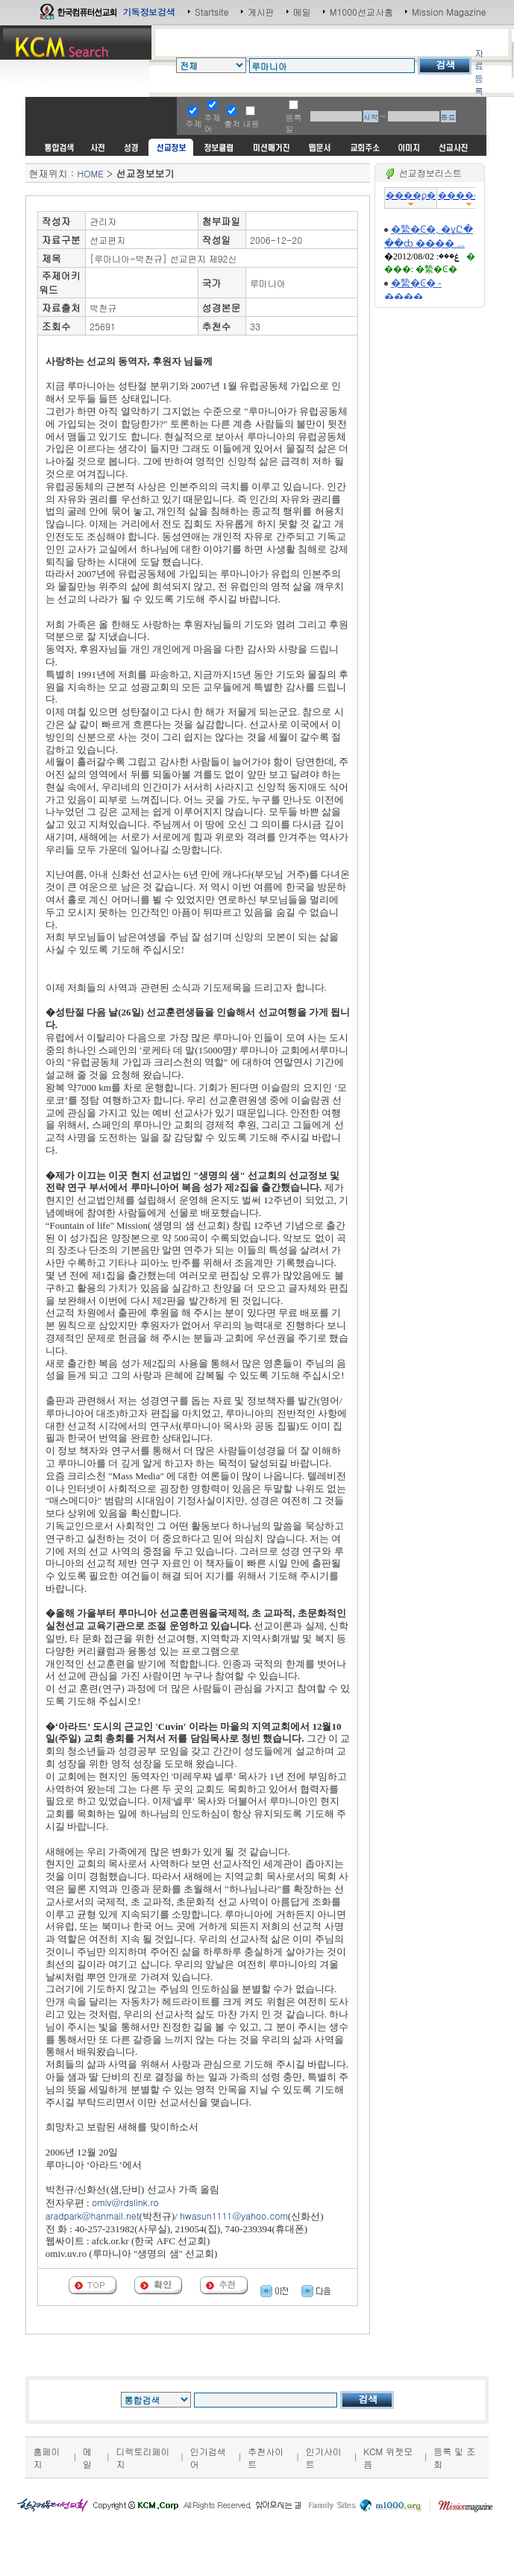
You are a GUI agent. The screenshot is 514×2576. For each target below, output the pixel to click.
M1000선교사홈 (361, 11)
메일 (302, 11)
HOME (90, 173)
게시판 (261, 11)
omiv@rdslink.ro (125, 2202)
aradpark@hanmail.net (93, 2215)
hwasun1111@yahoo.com (234, 2215)
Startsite (212, 11)
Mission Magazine (449, 11)
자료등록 (478, 71)
